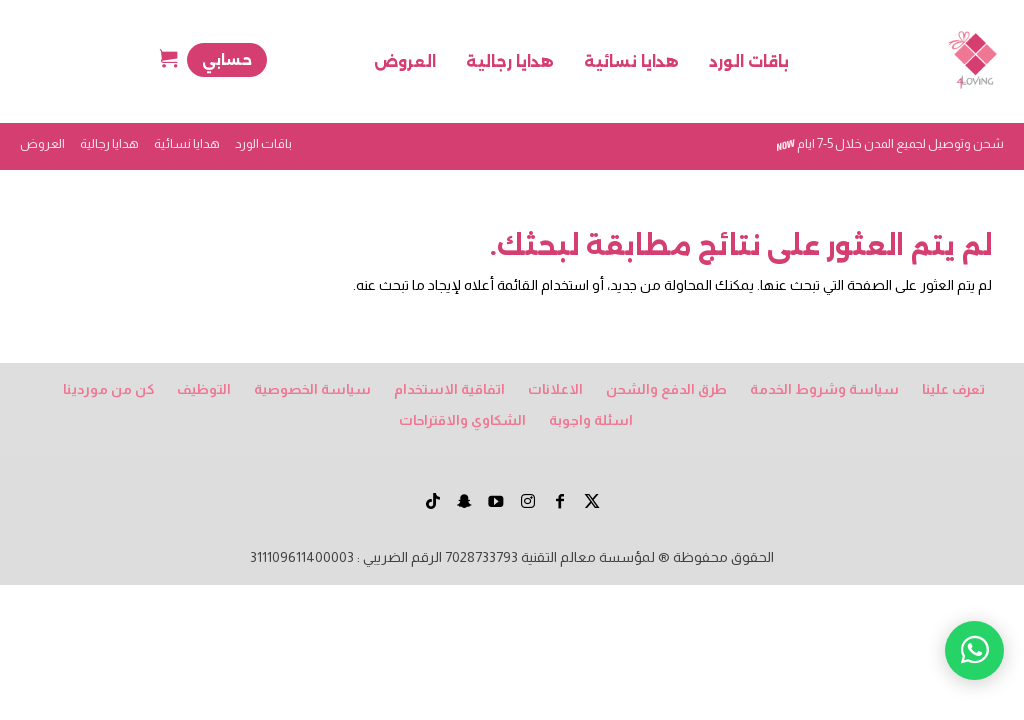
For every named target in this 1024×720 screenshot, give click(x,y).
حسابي (227, 60)
